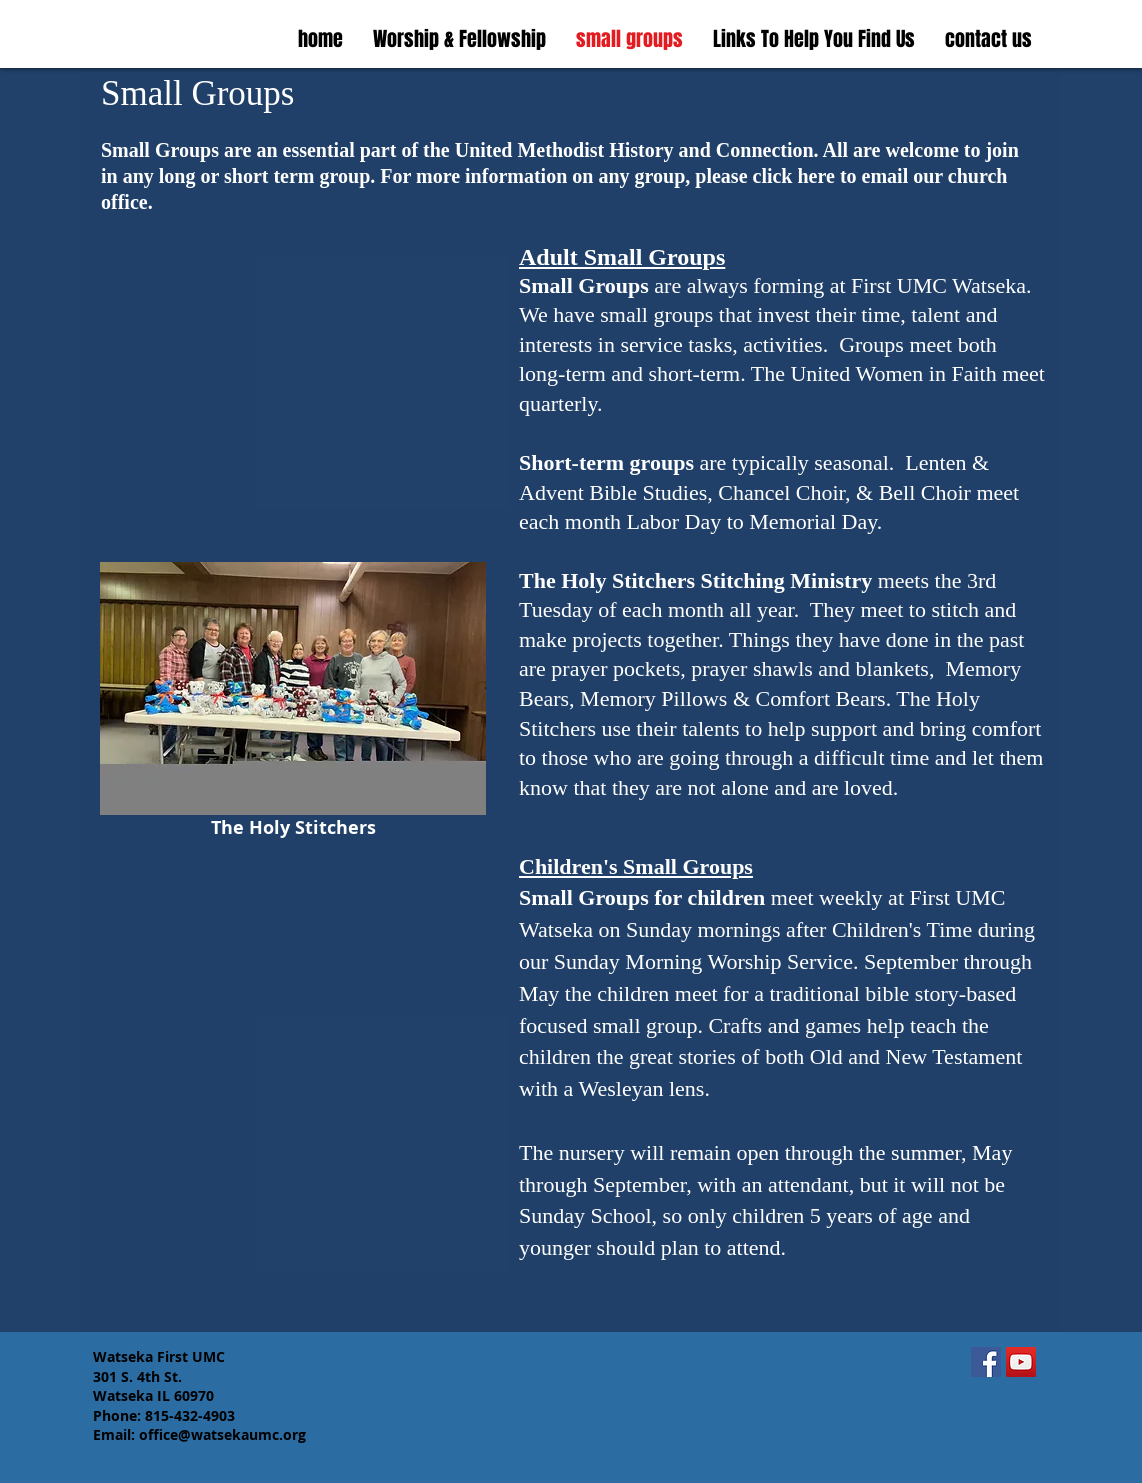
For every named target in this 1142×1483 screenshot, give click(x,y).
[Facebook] (986, 1362)
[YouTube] (1021, 1362)
